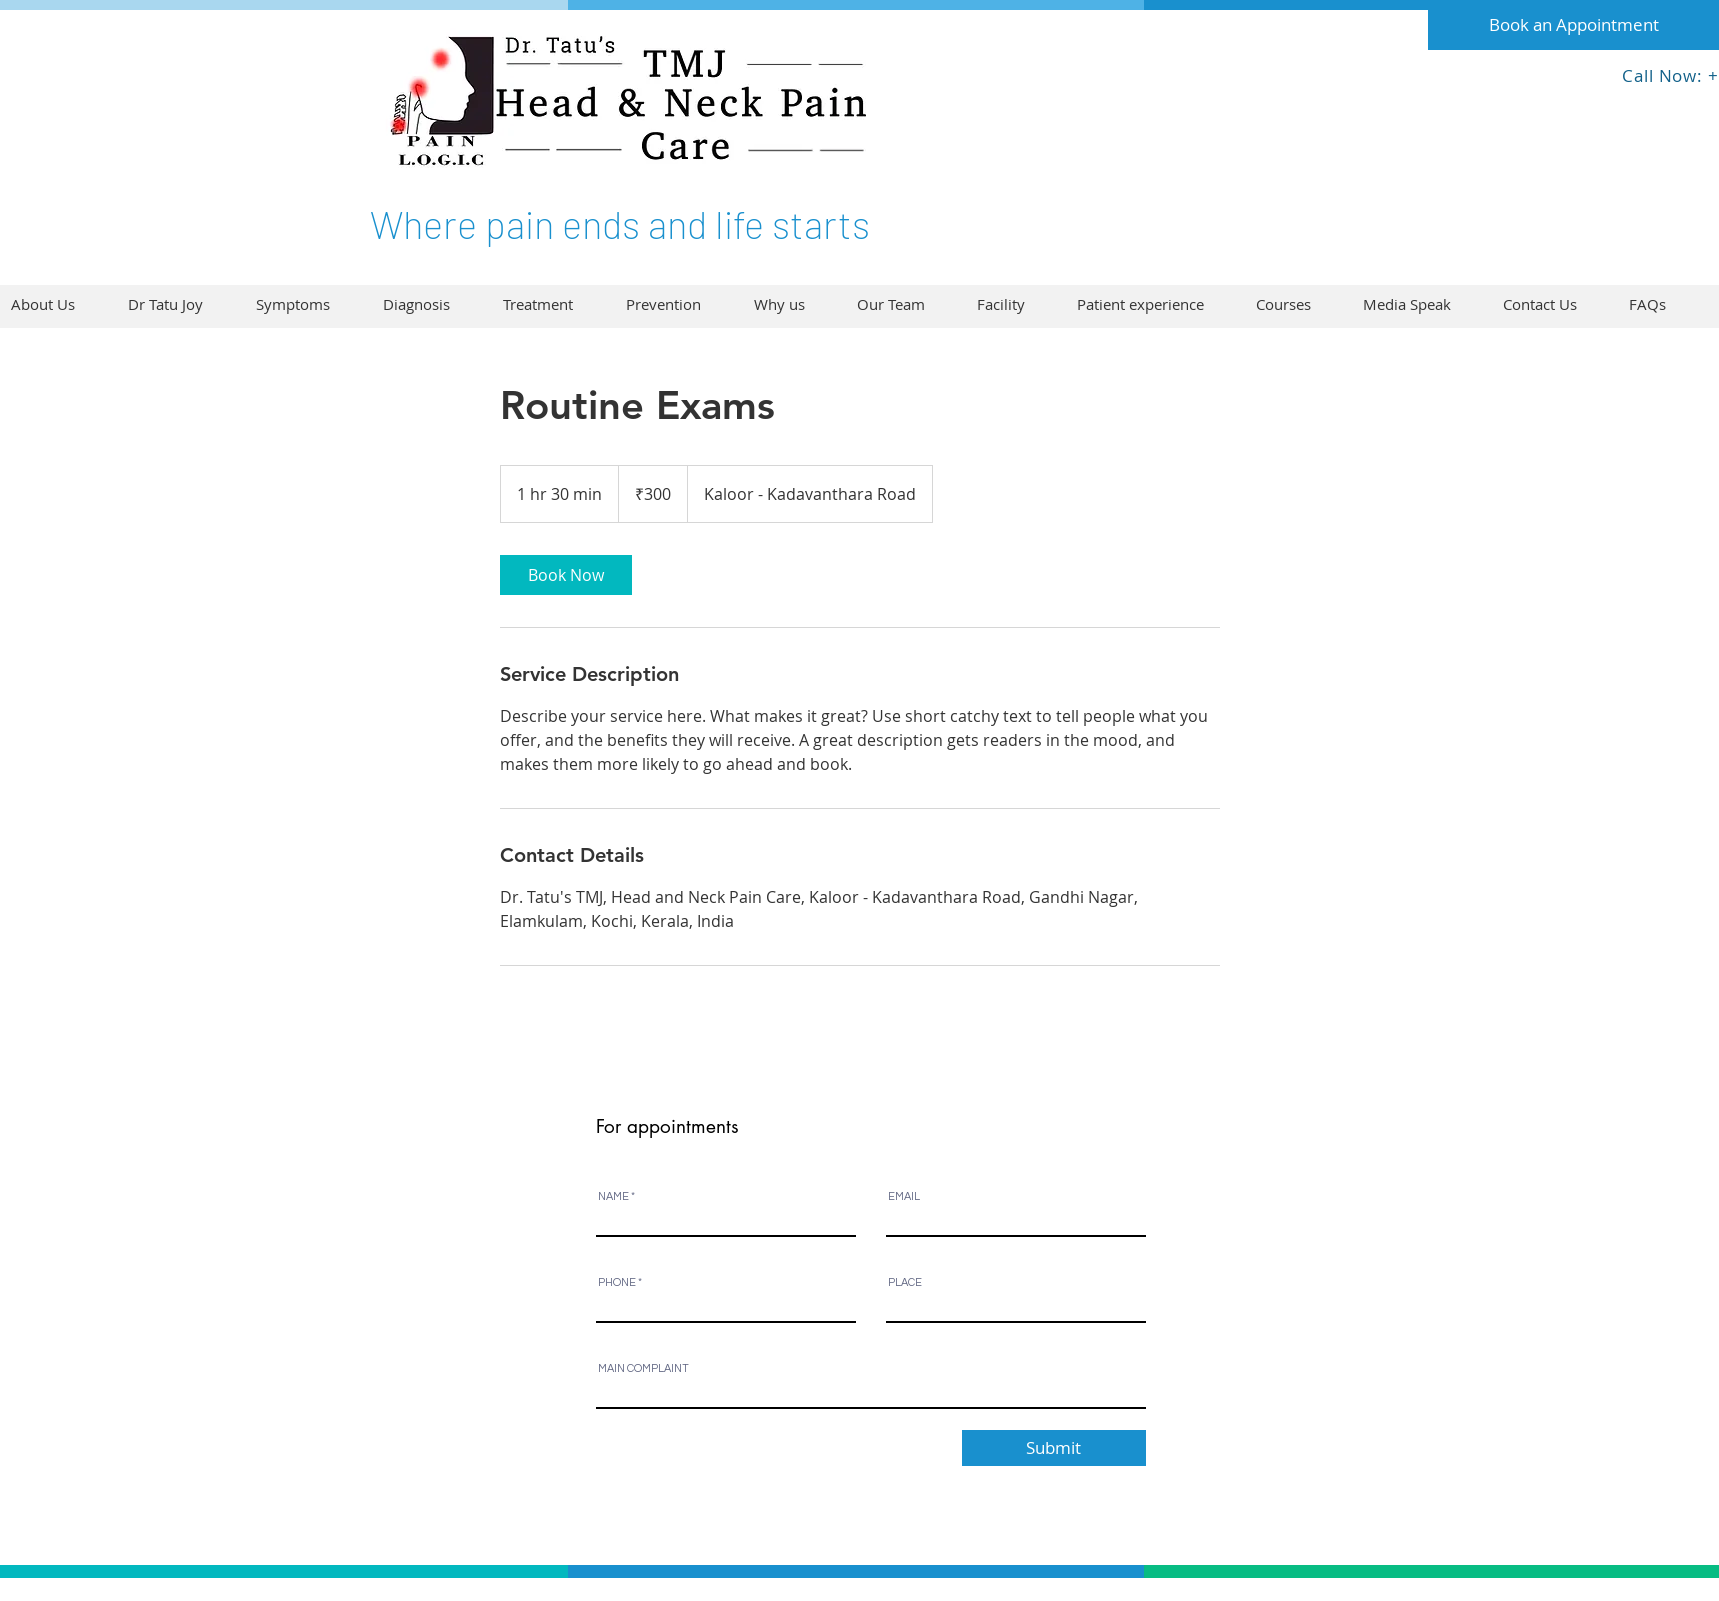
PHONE (617, 1282)
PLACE (905, 1282)
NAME (613, 1196)
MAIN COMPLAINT (643, 1368)
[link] (566, 575)
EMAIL (904, 1196)
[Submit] (1054, 1448)
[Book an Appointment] (1573, 25)
